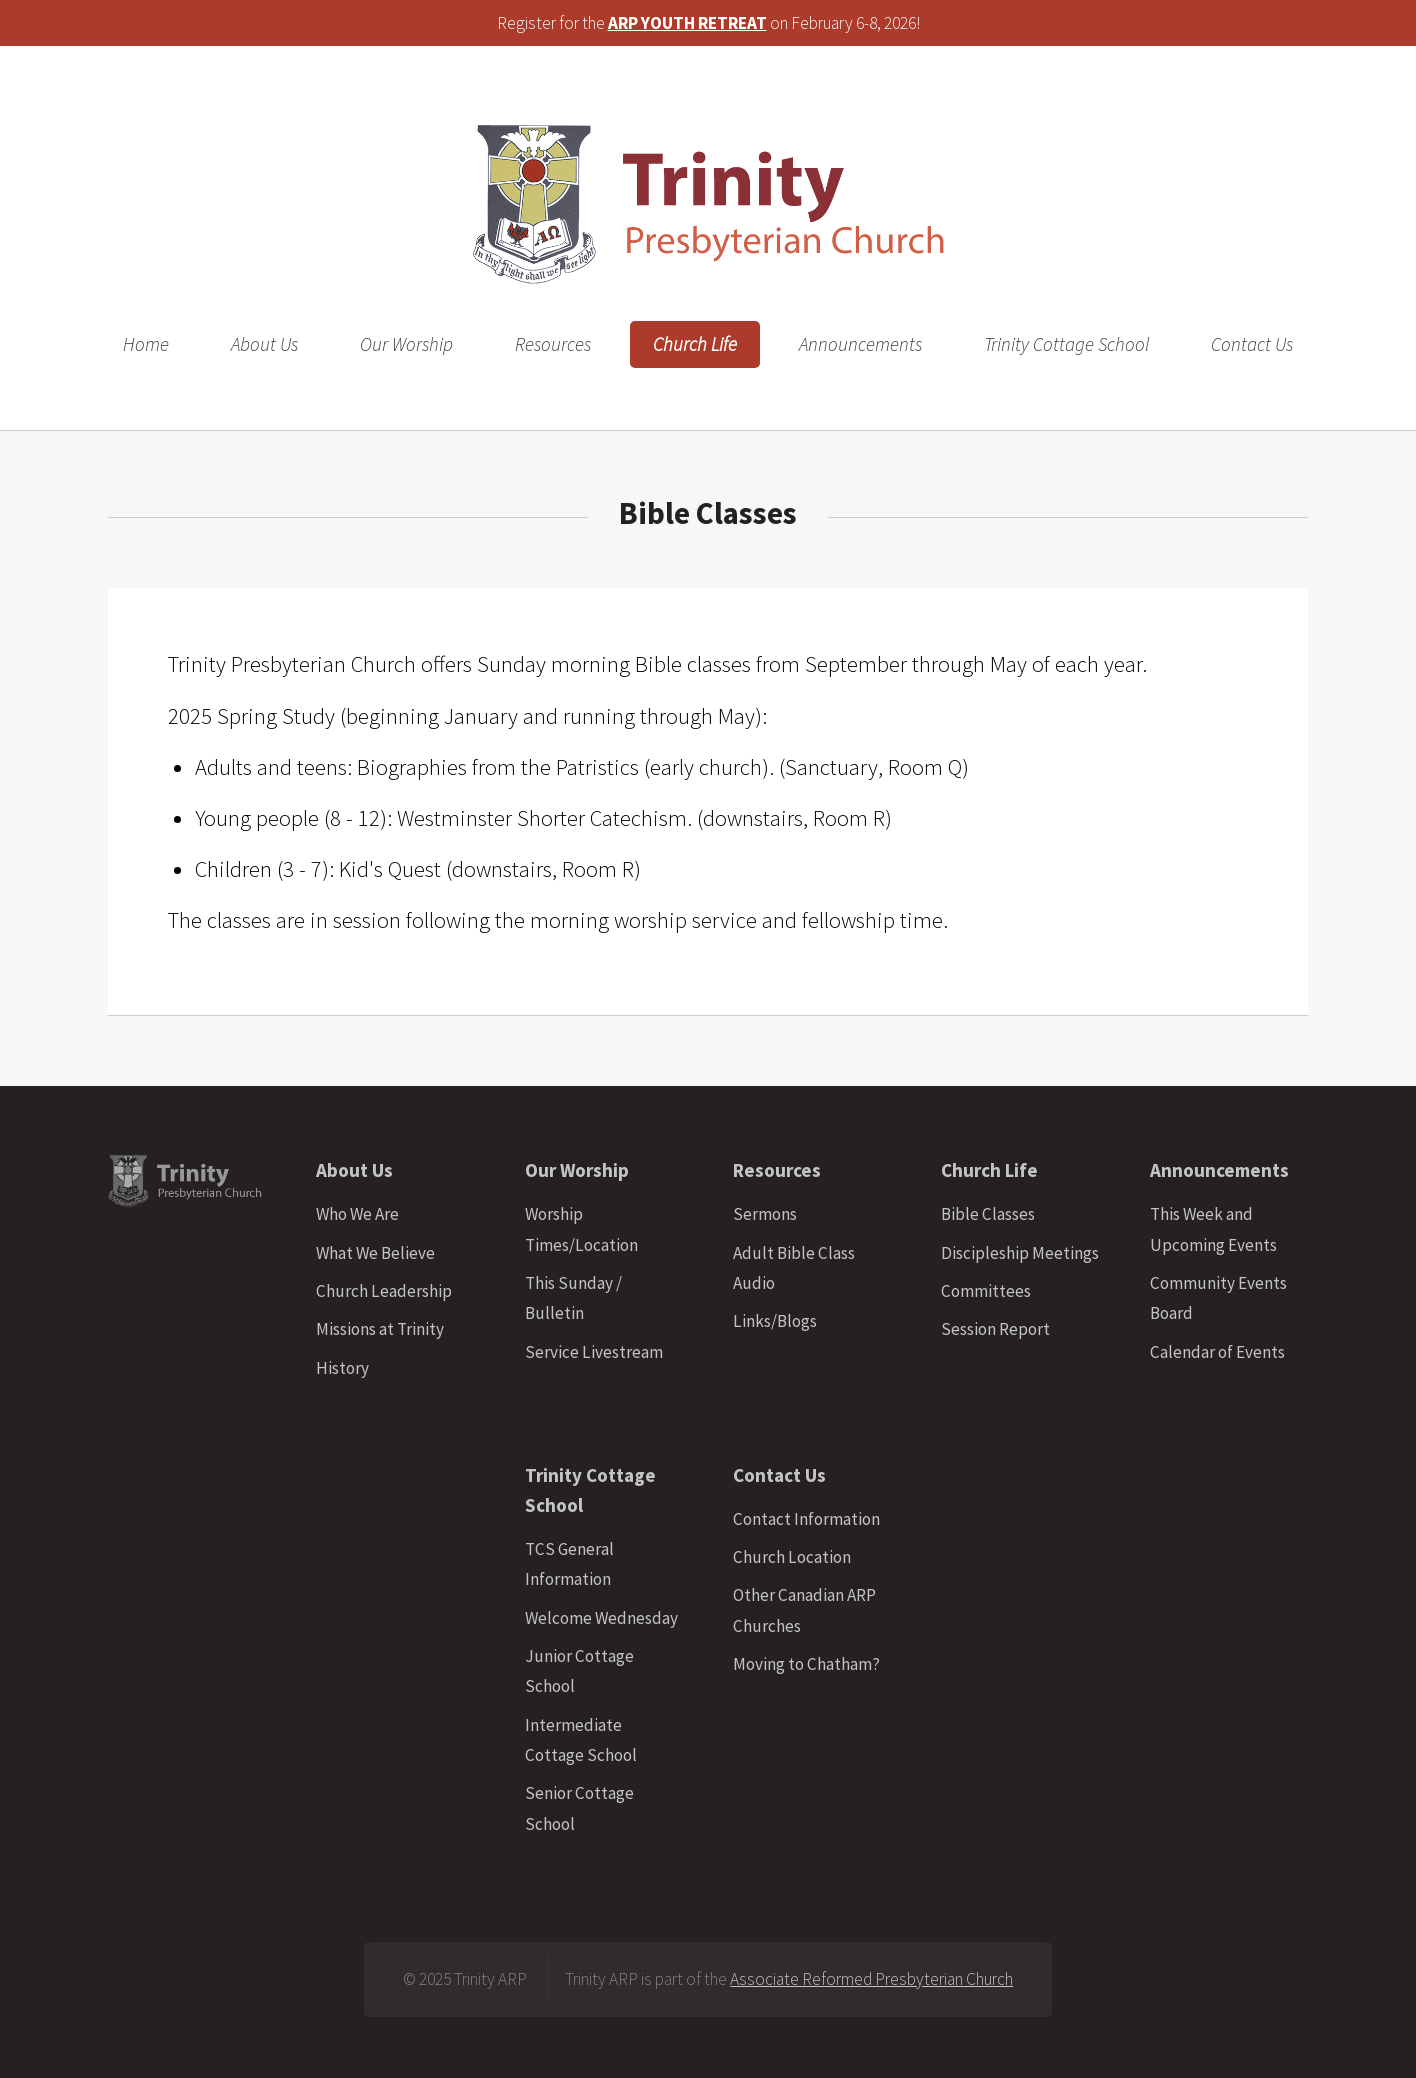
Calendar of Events (1217, 1352)
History (342, 1368)
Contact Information (806, 1519)
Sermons (765, 1214)
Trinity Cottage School (1066, 344)
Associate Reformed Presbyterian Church (871, 1979)
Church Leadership (384, 1291)
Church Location (792, 1557)
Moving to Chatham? (806, 1664)
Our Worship (406, 344)
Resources (553, 344)
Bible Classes (988, 1214)
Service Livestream (594, 1352)
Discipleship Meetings (1020, 1253)
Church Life (695, 344)
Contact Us (1252, 344)
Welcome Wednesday (601, 1618)
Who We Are (357, 1214)
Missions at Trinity (380, 1329)
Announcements (860, 344)
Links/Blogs (775, 1321)
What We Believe (375, 1253)
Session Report (995, 1329)
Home (146, 344)
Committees (986, 1291)
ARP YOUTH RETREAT (687, 23)
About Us (264, 344)
